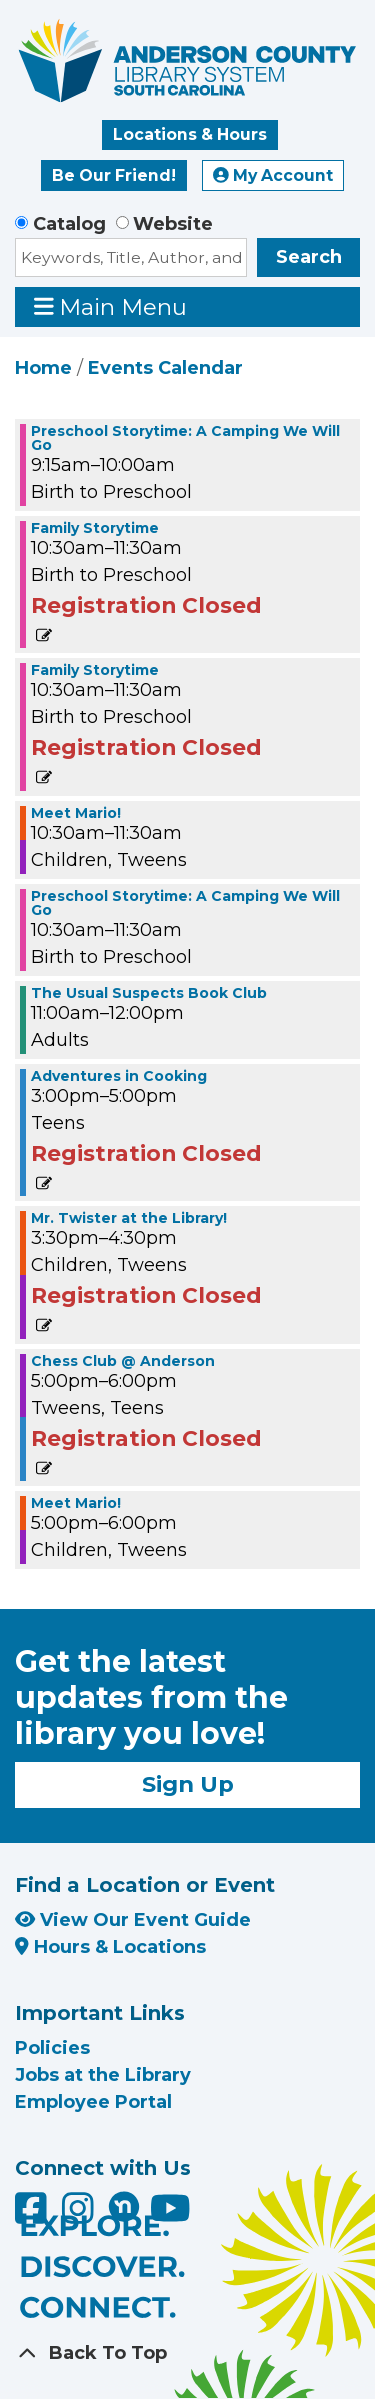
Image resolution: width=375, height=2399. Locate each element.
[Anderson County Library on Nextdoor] (124, 2206)
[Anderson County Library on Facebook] (33, 2215)
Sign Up (188, 1784)
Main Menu (111, 306)
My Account (273, 175)
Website (173, 224)
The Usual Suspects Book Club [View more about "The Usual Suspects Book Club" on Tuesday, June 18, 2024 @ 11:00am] (149, 993)
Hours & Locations (110, 1947)
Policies (52, 2048)
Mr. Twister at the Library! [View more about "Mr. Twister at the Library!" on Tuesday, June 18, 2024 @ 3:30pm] (129, 1218)
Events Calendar (165, 368)
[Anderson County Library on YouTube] (170, 2215)
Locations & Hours (190, 134)
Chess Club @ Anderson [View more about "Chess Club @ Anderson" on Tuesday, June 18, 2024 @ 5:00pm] (123, 1361)
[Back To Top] (187, 2353)
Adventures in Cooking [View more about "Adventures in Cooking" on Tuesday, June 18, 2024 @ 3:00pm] (119, 1076)
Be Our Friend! (114, 175)
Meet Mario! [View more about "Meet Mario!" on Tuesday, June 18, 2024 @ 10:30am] (76, 813)
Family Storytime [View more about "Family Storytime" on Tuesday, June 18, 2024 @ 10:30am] (95, 528)
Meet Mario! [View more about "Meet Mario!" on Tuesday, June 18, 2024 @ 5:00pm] (76, 1503)
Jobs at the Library (103, 2075)
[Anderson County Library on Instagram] (80, 2215)
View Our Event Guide (133, 1920)
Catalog (69, 224)
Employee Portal (93, 2102)
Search (309, 257)
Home (43, 368)
